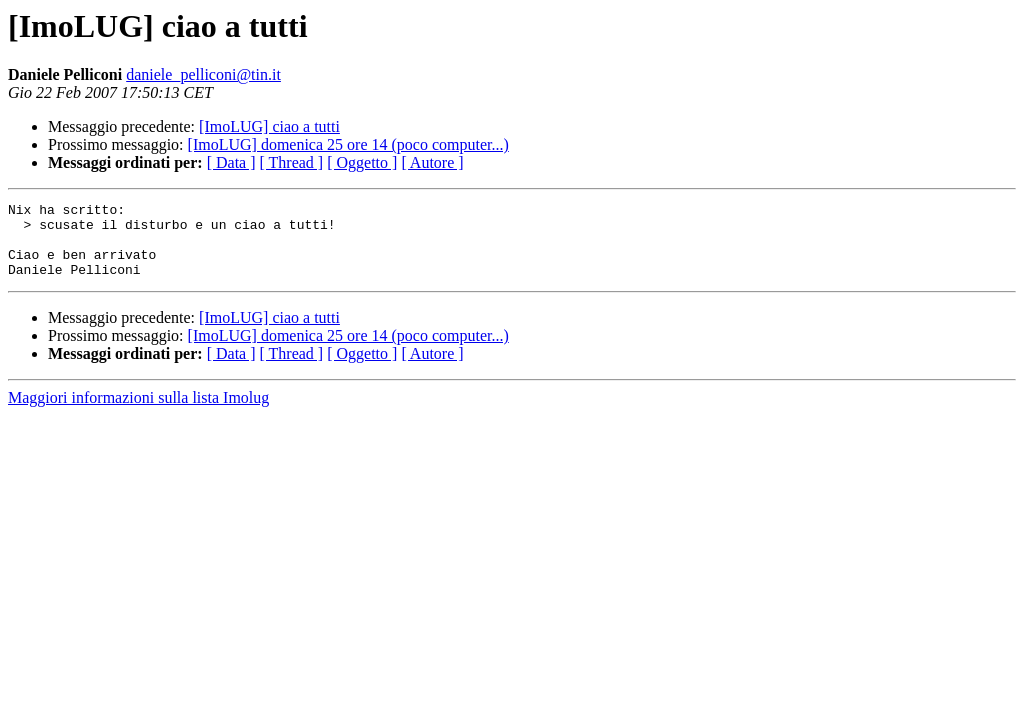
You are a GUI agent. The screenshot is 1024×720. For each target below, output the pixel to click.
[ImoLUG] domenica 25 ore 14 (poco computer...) (348, 144)
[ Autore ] (432, 162)
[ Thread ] (292, 162)
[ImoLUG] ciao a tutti (269, 126)
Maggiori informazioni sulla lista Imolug (138, 412)
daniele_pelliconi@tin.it (203, 74)
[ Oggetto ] (362, 162)
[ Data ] (231, 162)
